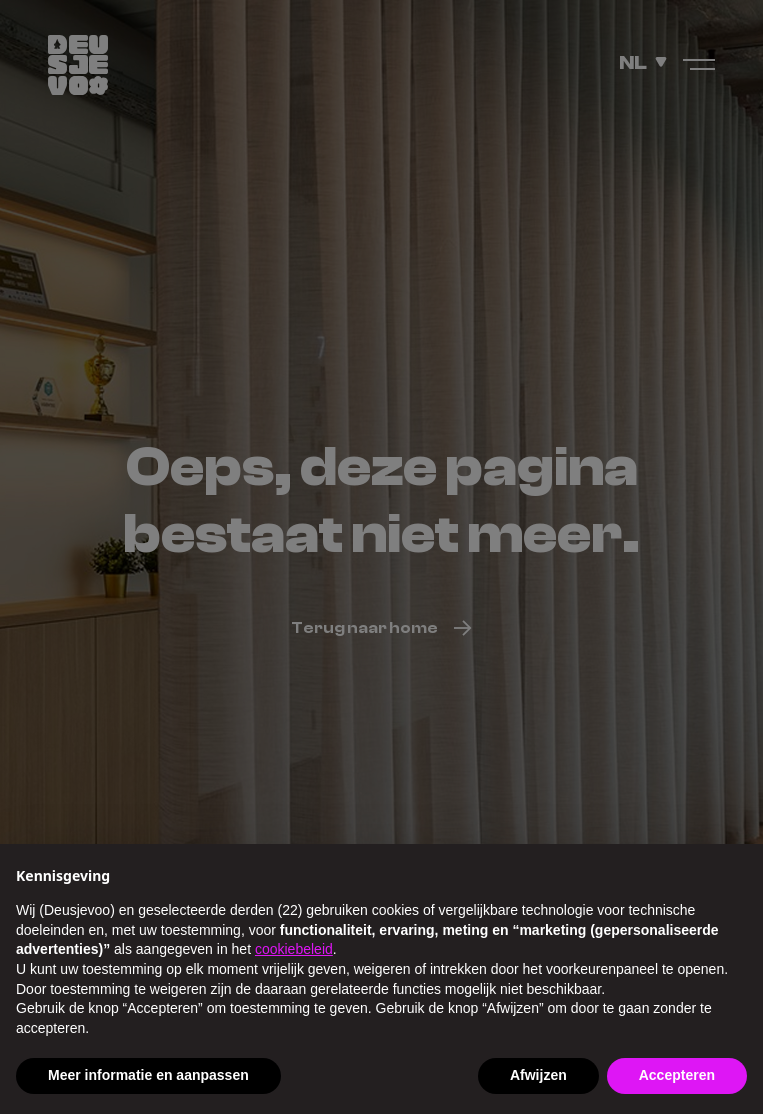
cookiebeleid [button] (294, 949)
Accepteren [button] (677, 1075)
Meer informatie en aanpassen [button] (148, 1075)
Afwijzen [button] (538, 1075)
